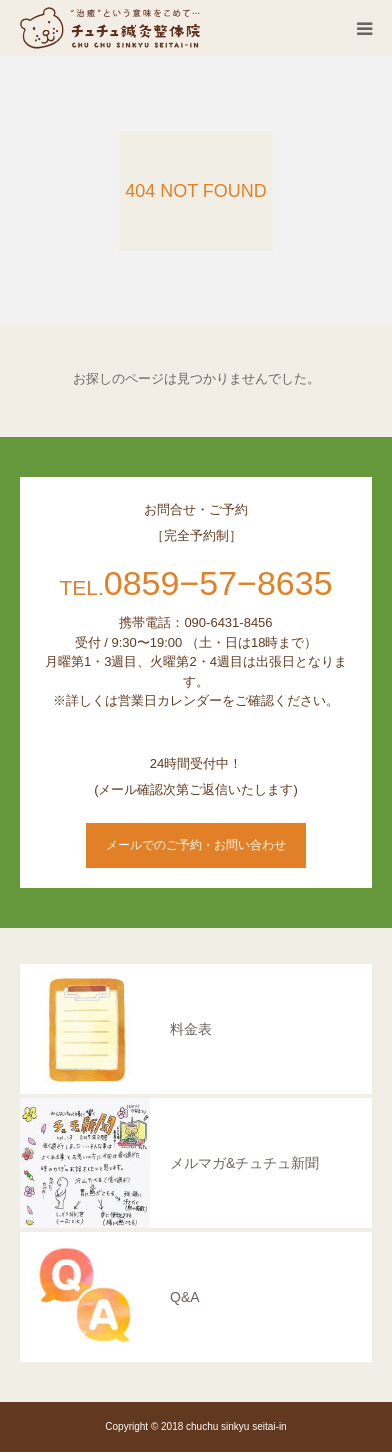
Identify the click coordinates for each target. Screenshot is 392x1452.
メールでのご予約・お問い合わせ (196, 845)
